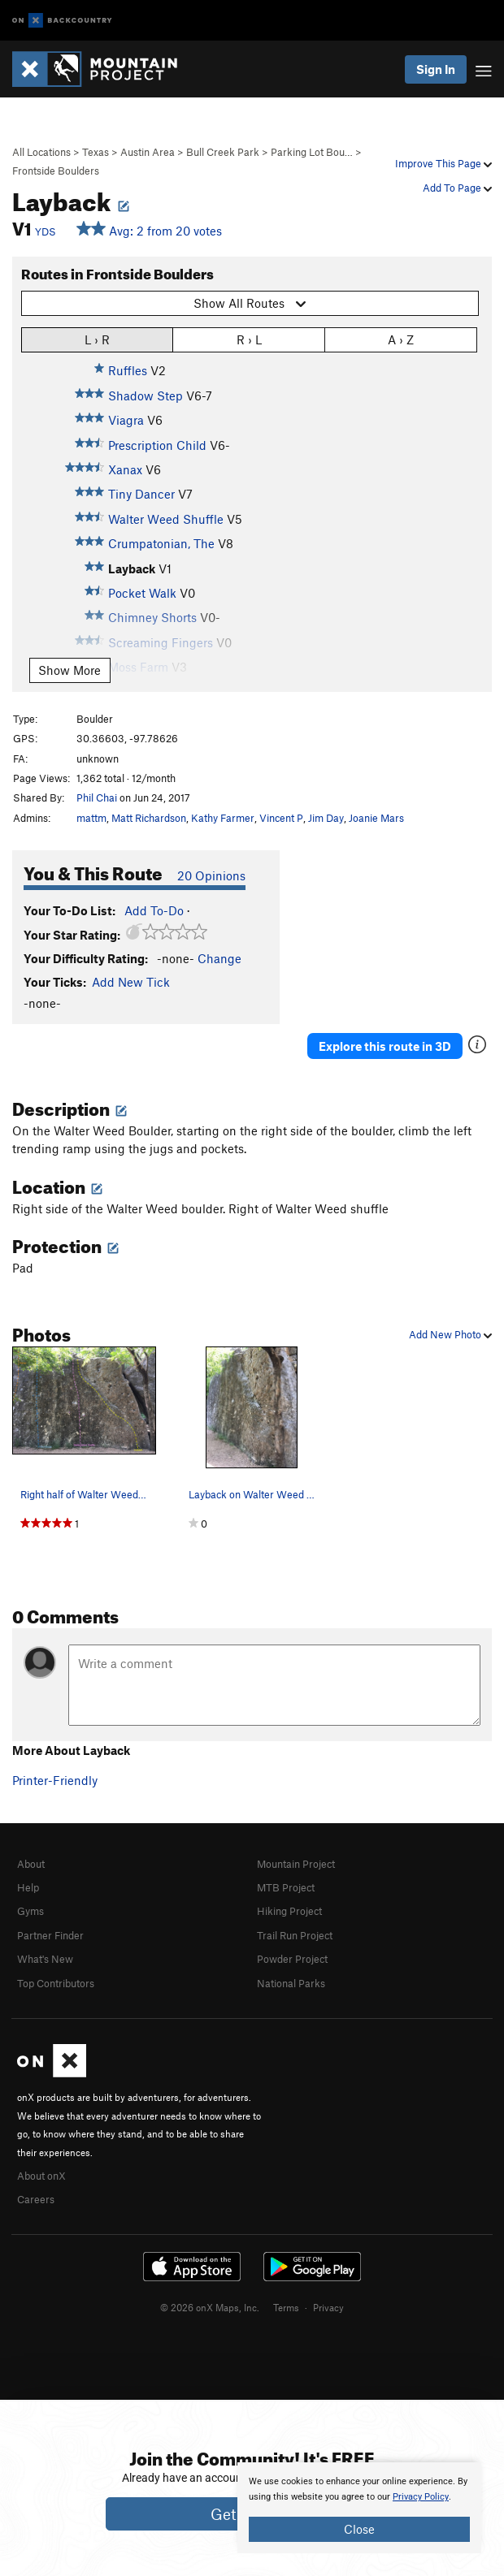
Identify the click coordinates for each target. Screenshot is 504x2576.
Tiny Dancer (141, 493)
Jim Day (326, 817)
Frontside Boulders (55, 170)
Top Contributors (55, 1983)
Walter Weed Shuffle (166, 519)
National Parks (291, 1983)
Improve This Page (443, 163)
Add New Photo (450, 1334)
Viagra (126, 420)
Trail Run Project (294, 1935)
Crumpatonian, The (161, 543)
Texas (95, 151)
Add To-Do (154, 910)
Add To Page (457, 187)
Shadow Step (145, 395)
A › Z (401, 339)
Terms (286, 2307)
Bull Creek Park (222, 151)
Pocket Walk (142, 593)
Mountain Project (296, 1863)
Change (219, 958)
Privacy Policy (421, 2497)
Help (28, 1887)
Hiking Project (289, 1910)
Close (359, 2529)
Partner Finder (50, 1935)
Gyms (30, 1910)
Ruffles (127, 370)
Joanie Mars (376, 817)
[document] (359, 2508)
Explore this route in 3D (385, 1046)
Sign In (435, 69)
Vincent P (281, 817)
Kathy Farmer (222, 817)
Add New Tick (131, 982)
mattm (91, 817)
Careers (35, 2199)
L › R (97, 339)
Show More (69, 670)
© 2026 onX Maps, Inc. (209, 2307)
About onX (41, 2175)
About (31, 1863)
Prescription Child (157, 445)
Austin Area (147, 151)
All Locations (41, 151)
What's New (45, 1958)
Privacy (328, 2307)
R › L (249, 339)
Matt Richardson (148, 817)
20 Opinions (211, 875)
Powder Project (292, 1958)
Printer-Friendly (55, 1780)
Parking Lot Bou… (312, 151)
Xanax (125, 469)
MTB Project (286, 1887)
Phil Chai (96, 797)
